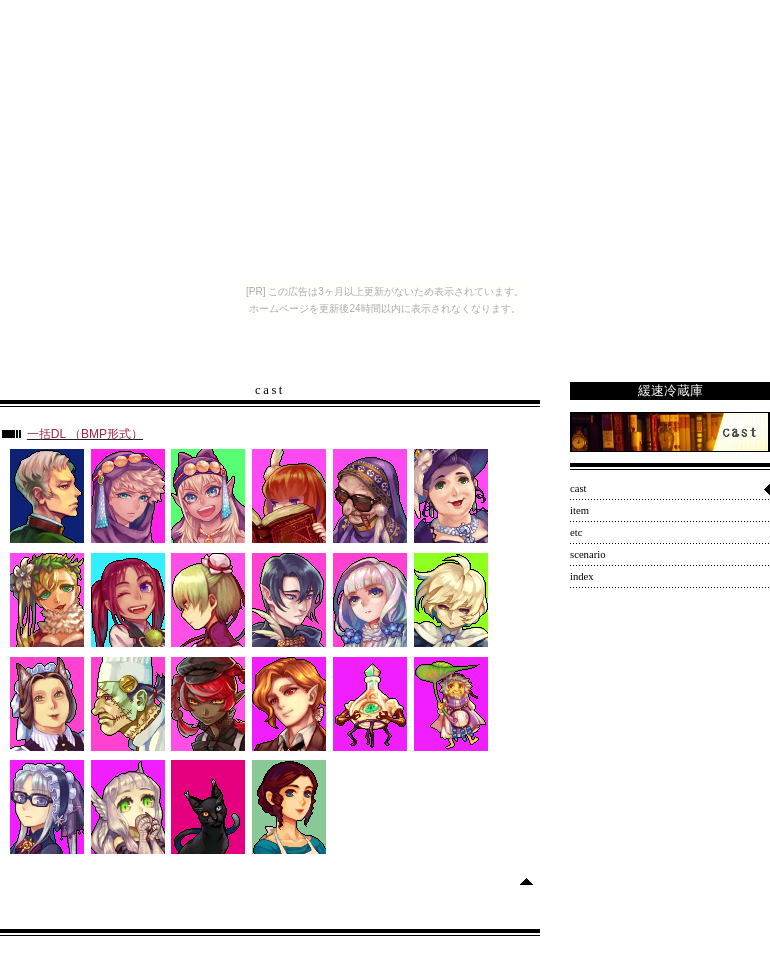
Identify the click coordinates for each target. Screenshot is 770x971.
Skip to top (500, 880)
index (582, 576)
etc (576, 532)
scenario (588, 554)
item (579, 510)
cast (578, 488)
